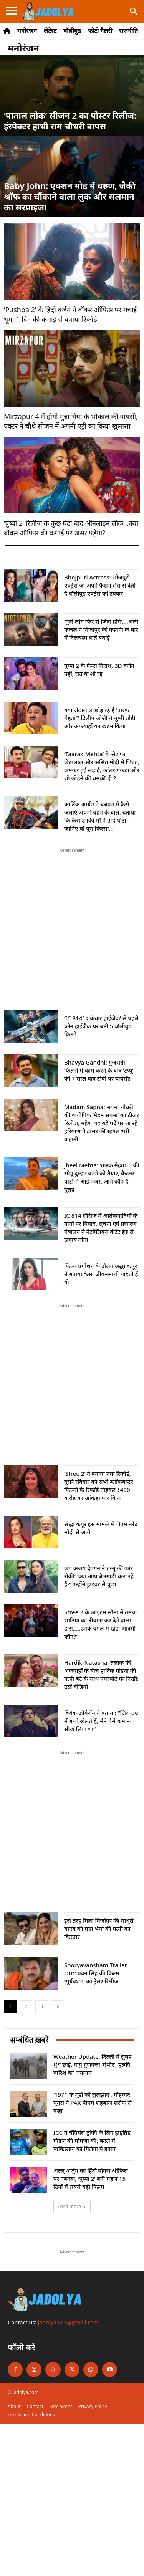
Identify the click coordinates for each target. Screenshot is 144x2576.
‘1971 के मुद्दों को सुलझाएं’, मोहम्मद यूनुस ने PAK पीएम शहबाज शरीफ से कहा (92, 2102)
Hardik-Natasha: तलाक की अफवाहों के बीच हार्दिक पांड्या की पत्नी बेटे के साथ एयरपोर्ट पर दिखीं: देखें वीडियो (101, 1674)
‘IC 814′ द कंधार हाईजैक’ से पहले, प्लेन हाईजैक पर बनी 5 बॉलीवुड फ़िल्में (102, 1026)
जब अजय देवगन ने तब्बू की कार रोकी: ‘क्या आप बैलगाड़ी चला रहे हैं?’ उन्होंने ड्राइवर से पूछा (99, 1576)
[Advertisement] (72, 926)
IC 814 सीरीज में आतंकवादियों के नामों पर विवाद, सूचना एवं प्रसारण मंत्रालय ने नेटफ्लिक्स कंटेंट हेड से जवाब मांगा (100, 1227)
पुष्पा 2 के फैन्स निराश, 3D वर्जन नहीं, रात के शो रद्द (99, 669)
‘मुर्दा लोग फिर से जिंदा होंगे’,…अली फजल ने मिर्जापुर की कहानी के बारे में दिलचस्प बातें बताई (101, 629)
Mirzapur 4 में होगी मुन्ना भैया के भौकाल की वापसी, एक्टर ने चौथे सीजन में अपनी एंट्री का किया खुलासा (71, 421)
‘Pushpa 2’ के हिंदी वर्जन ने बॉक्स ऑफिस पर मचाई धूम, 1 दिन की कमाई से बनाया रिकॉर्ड (70, 314)
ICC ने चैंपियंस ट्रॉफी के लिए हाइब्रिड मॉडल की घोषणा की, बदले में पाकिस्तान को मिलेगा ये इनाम (92, 2140)
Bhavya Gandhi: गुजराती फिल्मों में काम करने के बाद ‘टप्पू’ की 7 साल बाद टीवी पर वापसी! (98, 1070)
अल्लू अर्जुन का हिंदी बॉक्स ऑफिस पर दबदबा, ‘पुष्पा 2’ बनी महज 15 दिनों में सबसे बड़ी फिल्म (90, 2178)
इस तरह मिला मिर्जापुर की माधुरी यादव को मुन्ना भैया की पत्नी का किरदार (99, 1928)
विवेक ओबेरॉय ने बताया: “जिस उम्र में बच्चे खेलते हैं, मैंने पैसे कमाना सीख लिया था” (101, 1721)
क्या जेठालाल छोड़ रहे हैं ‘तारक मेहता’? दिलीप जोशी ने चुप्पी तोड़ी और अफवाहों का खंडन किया (99, 718)
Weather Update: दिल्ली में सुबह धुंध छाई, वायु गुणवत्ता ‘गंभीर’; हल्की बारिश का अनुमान (92, 2064)
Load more (72, 2206)
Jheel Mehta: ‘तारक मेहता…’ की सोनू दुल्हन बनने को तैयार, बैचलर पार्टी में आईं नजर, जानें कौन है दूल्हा (101, 1177)
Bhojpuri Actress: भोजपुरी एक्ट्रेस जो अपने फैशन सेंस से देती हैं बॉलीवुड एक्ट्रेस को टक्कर (100, 585)
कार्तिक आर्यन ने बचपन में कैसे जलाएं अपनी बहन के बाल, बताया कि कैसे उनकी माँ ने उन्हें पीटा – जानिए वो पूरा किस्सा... (100, 816)
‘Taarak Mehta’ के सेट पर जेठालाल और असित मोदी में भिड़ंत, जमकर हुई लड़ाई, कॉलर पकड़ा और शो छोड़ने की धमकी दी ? (101, 766)
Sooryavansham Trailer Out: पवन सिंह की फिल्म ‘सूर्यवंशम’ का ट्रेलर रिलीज (95, 1973)
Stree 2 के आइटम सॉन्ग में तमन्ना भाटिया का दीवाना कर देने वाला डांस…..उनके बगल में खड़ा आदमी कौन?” (100, 1624)
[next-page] (57, 2006)
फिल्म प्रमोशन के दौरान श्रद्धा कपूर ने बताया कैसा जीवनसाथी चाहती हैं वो (101, 1274)
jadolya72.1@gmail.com (68, 2322)
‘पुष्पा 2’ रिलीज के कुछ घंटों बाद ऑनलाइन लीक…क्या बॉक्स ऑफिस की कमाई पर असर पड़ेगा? (71, 527)
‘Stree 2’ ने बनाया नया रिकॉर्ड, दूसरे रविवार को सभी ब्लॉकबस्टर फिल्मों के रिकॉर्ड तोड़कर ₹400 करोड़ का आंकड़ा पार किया (98, 1486)
